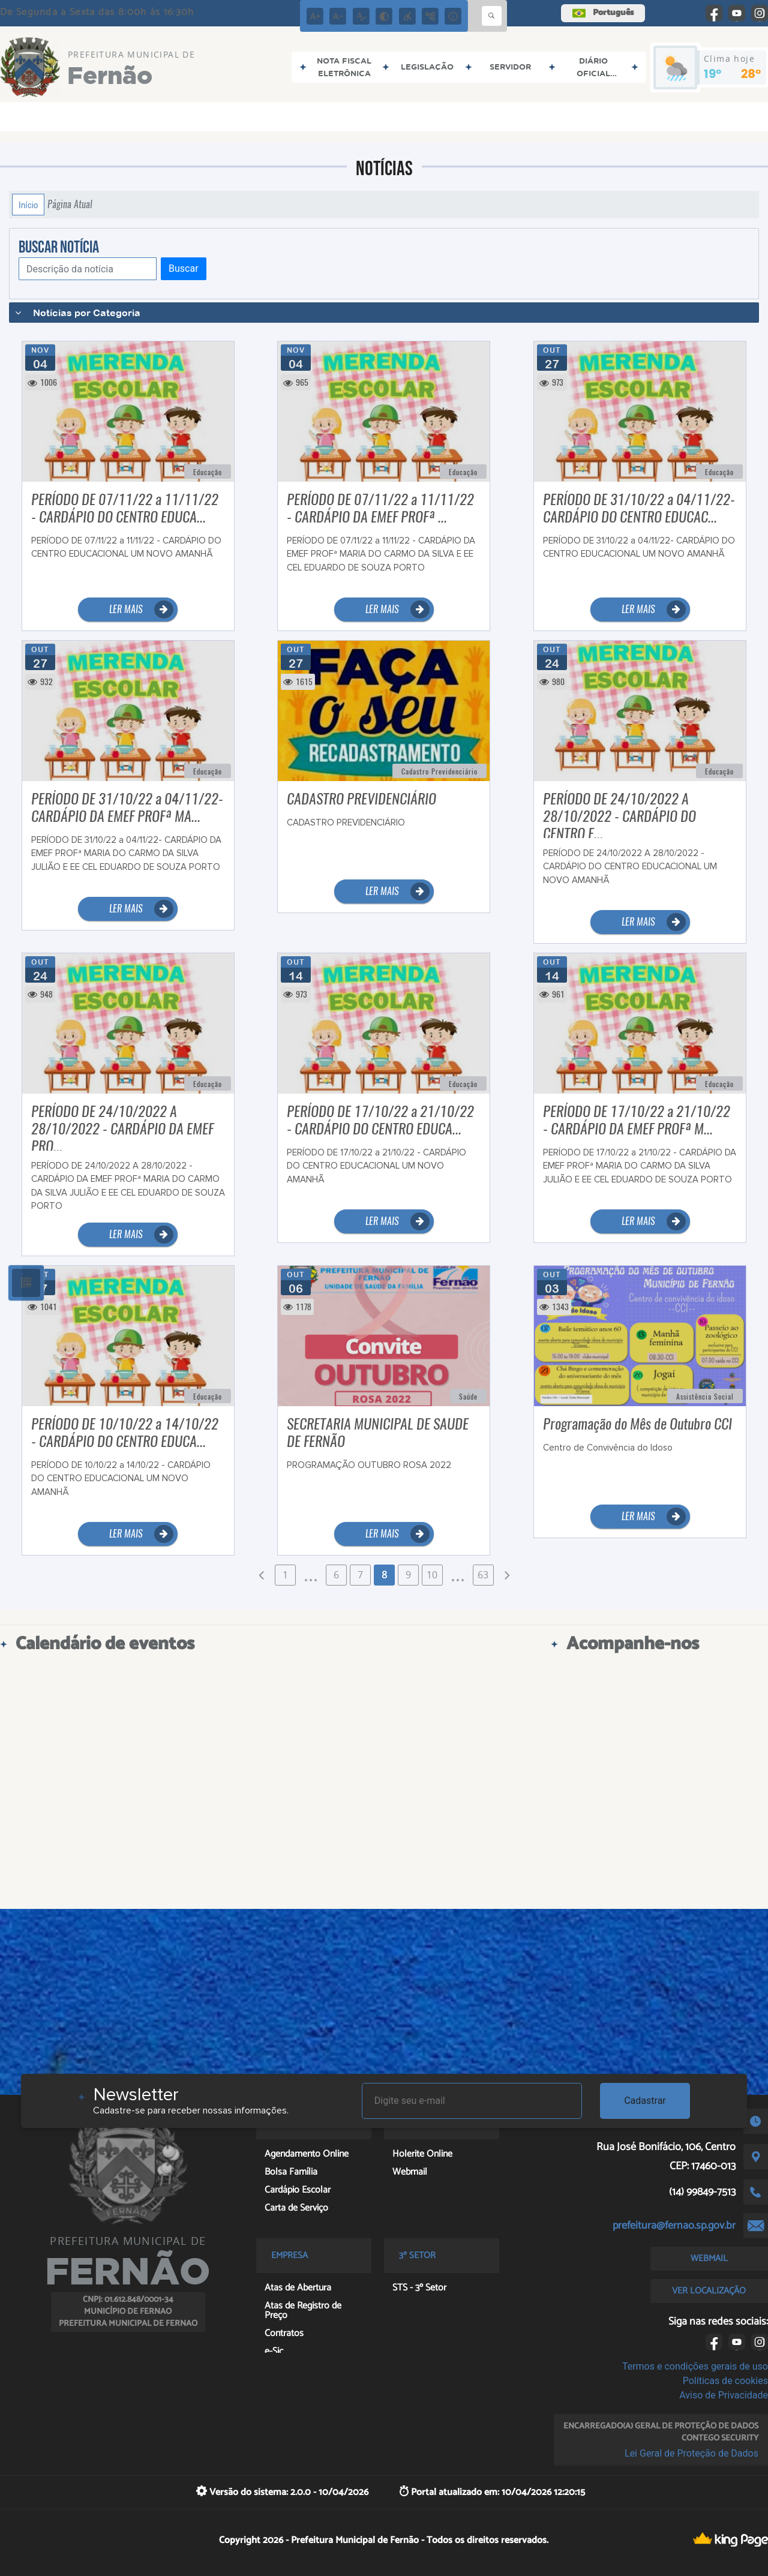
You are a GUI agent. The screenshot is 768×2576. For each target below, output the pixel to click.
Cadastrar (645, 2100)
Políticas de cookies (725, 2380)
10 (432, 1574)
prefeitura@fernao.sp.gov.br (674, 2226)
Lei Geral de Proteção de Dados (691, 2453)
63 (483, 1574)
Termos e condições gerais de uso (695, 2366)
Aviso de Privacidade (723, 2395)
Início (28, 205)
